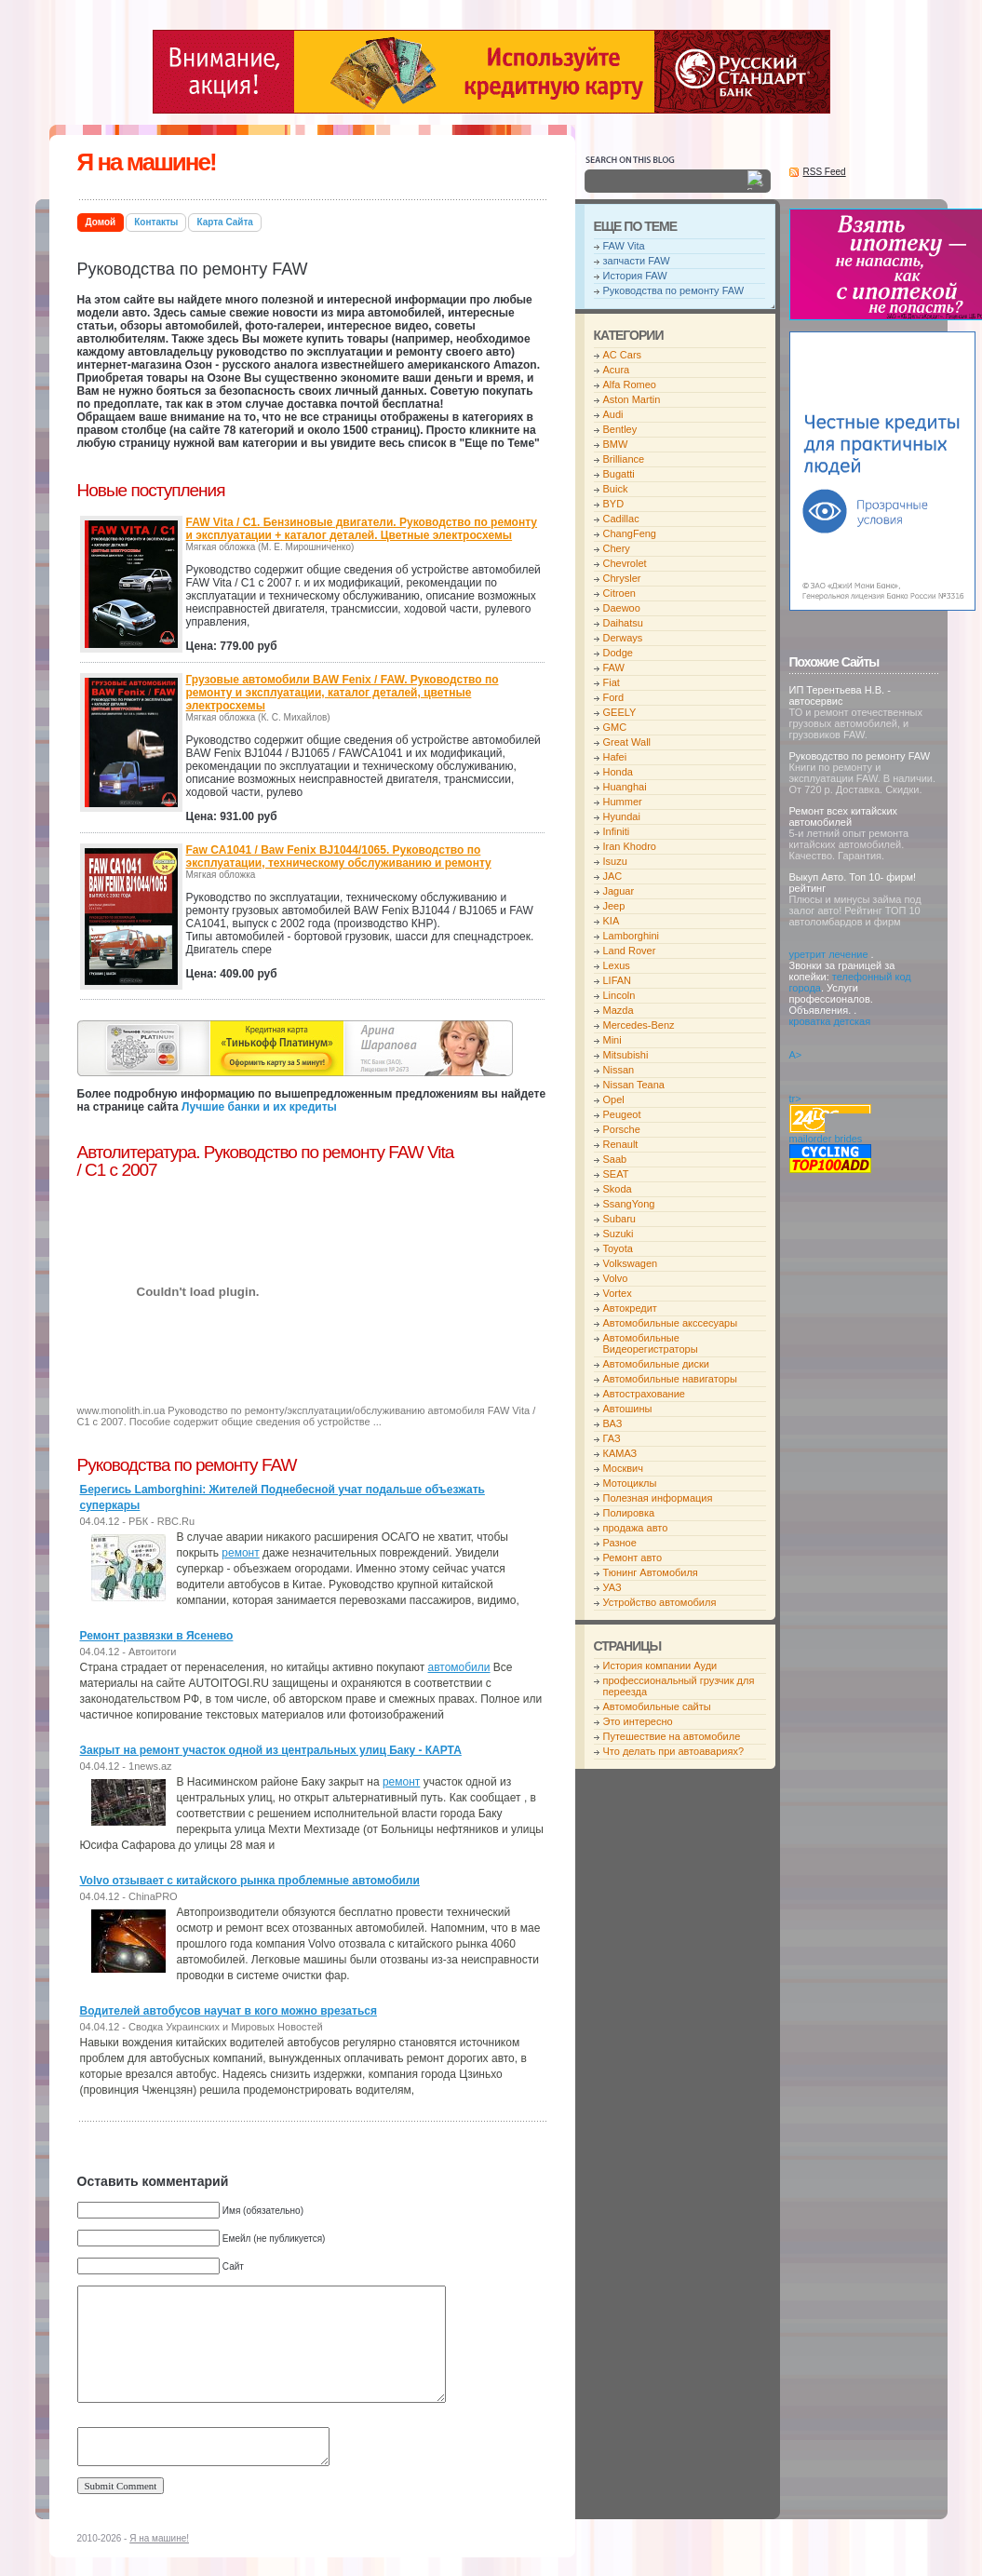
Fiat (611, 682)
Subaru (619, 1218)
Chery (616, 548)
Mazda (618, 1010)
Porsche (621, 1129)
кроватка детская (830, 1021)
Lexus (616, 965)
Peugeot (622, 1114)
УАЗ (612, 1587)
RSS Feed (824, 172)
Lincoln (619, 995)
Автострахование (644, 1393)
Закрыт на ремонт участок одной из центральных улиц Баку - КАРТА (271, 1750)
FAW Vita (624, 245)
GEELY (620, 712)
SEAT (616, 1174)
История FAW (635, 275)
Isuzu (615, 861)
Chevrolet (625, 563)
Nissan (619, 1069)
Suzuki (618, 1233)
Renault (621, 1144)
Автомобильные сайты (657, 1706)
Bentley (620, 429)
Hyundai (621, 816)
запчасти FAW (636, 260)
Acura (616, 369)
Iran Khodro (629, 846)
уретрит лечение (828, 954)
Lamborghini (631, 935)
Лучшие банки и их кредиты (259, 1106)
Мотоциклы (630, 1483)
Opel (614, 1099)
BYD (614, 503)
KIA (611, 920)
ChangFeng (630, 533)
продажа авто (635, 1527)
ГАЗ (612, 1438)
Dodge (618, 652)
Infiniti (616, 831)
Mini (612, 1039)
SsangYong (629, 1203)
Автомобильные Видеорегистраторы (650, 1343)
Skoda (617, 1188)
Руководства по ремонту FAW (674, 290)
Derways (623, 637)
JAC (613, 876)
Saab (615, 1159)
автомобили (459, 1667)
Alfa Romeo (629, 384)
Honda (618, 771)
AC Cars (622, 354)
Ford (614, 697)
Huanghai (625, 786)
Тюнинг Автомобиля (650, 1572)
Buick (615, 488)
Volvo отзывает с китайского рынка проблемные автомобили (250, 1880)
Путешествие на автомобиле (672, 1736)
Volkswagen (630, 1263)
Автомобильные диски (656, 1363)
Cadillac (621, 518)
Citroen (619, 593)
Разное (620, 1542)
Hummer (622, 801)
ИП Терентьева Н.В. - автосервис (840, 695)
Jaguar (619, 891)
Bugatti (619, 473)
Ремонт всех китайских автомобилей (843, 816)
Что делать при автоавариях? (674, 1751)
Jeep (614, 905)
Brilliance (624, 459)
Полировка (629, 1512)
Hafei (615, 756)
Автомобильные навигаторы (670, 1378)
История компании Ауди (660, 1665)
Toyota (618, 1248)
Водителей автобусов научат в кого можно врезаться (228, 2010)
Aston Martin (632, 399)
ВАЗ (613, 1423)
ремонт (240, 1552)
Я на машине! (146, 162)
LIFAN (617, 980)
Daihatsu (623, 622)
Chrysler (622, 578)
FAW (614, 667)
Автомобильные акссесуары (670, 1322)
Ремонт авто (633, 1557)
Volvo (615, 1278)
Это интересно (638, 1721)
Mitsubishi (626, 1054)
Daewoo (621, 608)
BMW (615, 444)
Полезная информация (658, 1498)
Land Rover (629, 950)
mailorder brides (826, 1138)
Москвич (623, 1468)
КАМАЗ (620, 1453)
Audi (613, 414)
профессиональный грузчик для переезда (679, 1686)
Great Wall (627, 742)
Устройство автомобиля (660, 1602)
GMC (615, 727)
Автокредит (630, 1308)
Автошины (627, 1408)
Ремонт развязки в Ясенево (157, 1635)
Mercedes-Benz (639, 1025)
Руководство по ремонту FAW (860, 756)
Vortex (617, 1293)
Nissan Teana (634, 1084)
